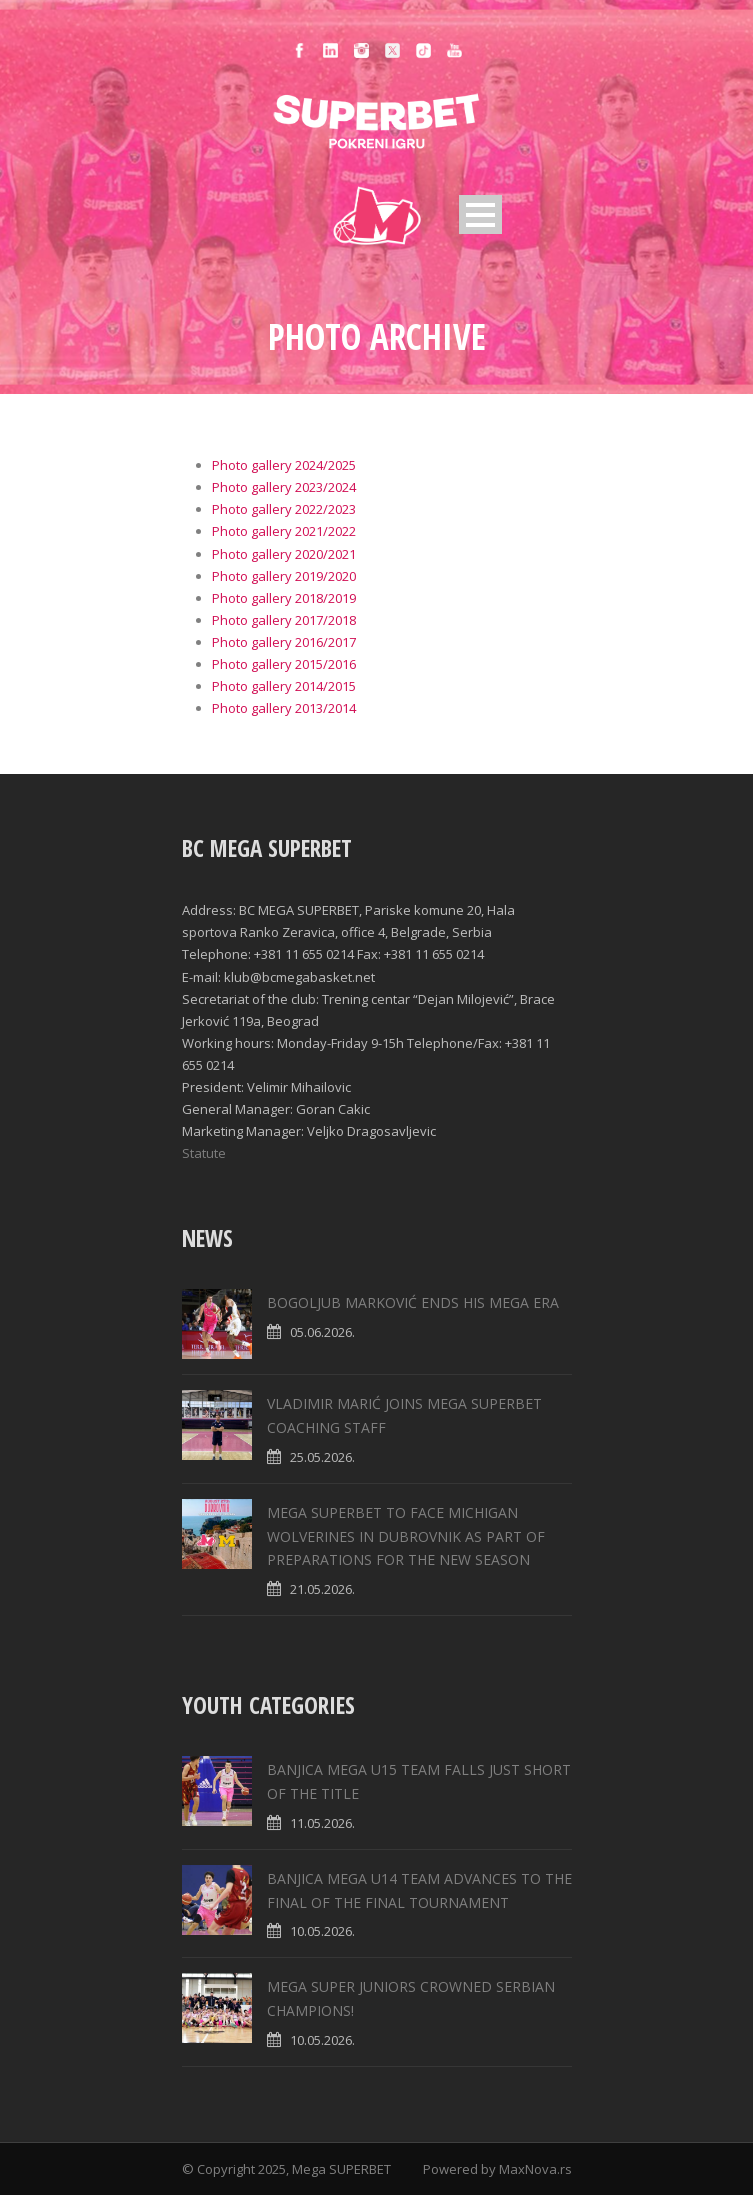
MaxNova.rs (535, 2169)
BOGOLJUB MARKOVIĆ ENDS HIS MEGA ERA (413, 1302)
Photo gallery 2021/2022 (284, 531)
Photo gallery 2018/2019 (284, 598)
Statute (204, 1153)
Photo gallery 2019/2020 (284, 576)
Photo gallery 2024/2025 (284, 465)
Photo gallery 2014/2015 (284, 686)
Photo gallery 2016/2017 (284, 642)
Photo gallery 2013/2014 (284, 708)
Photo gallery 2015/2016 (284, 664)
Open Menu (480, 214)
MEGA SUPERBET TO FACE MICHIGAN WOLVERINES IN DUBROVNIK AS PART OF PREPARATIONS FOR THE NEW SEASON (406, 1536)
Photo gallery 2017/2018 (284, 620)
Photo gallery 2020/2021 (284, 554)
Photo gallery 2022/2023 (284, 509)
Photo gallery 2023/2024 (284, 487)
